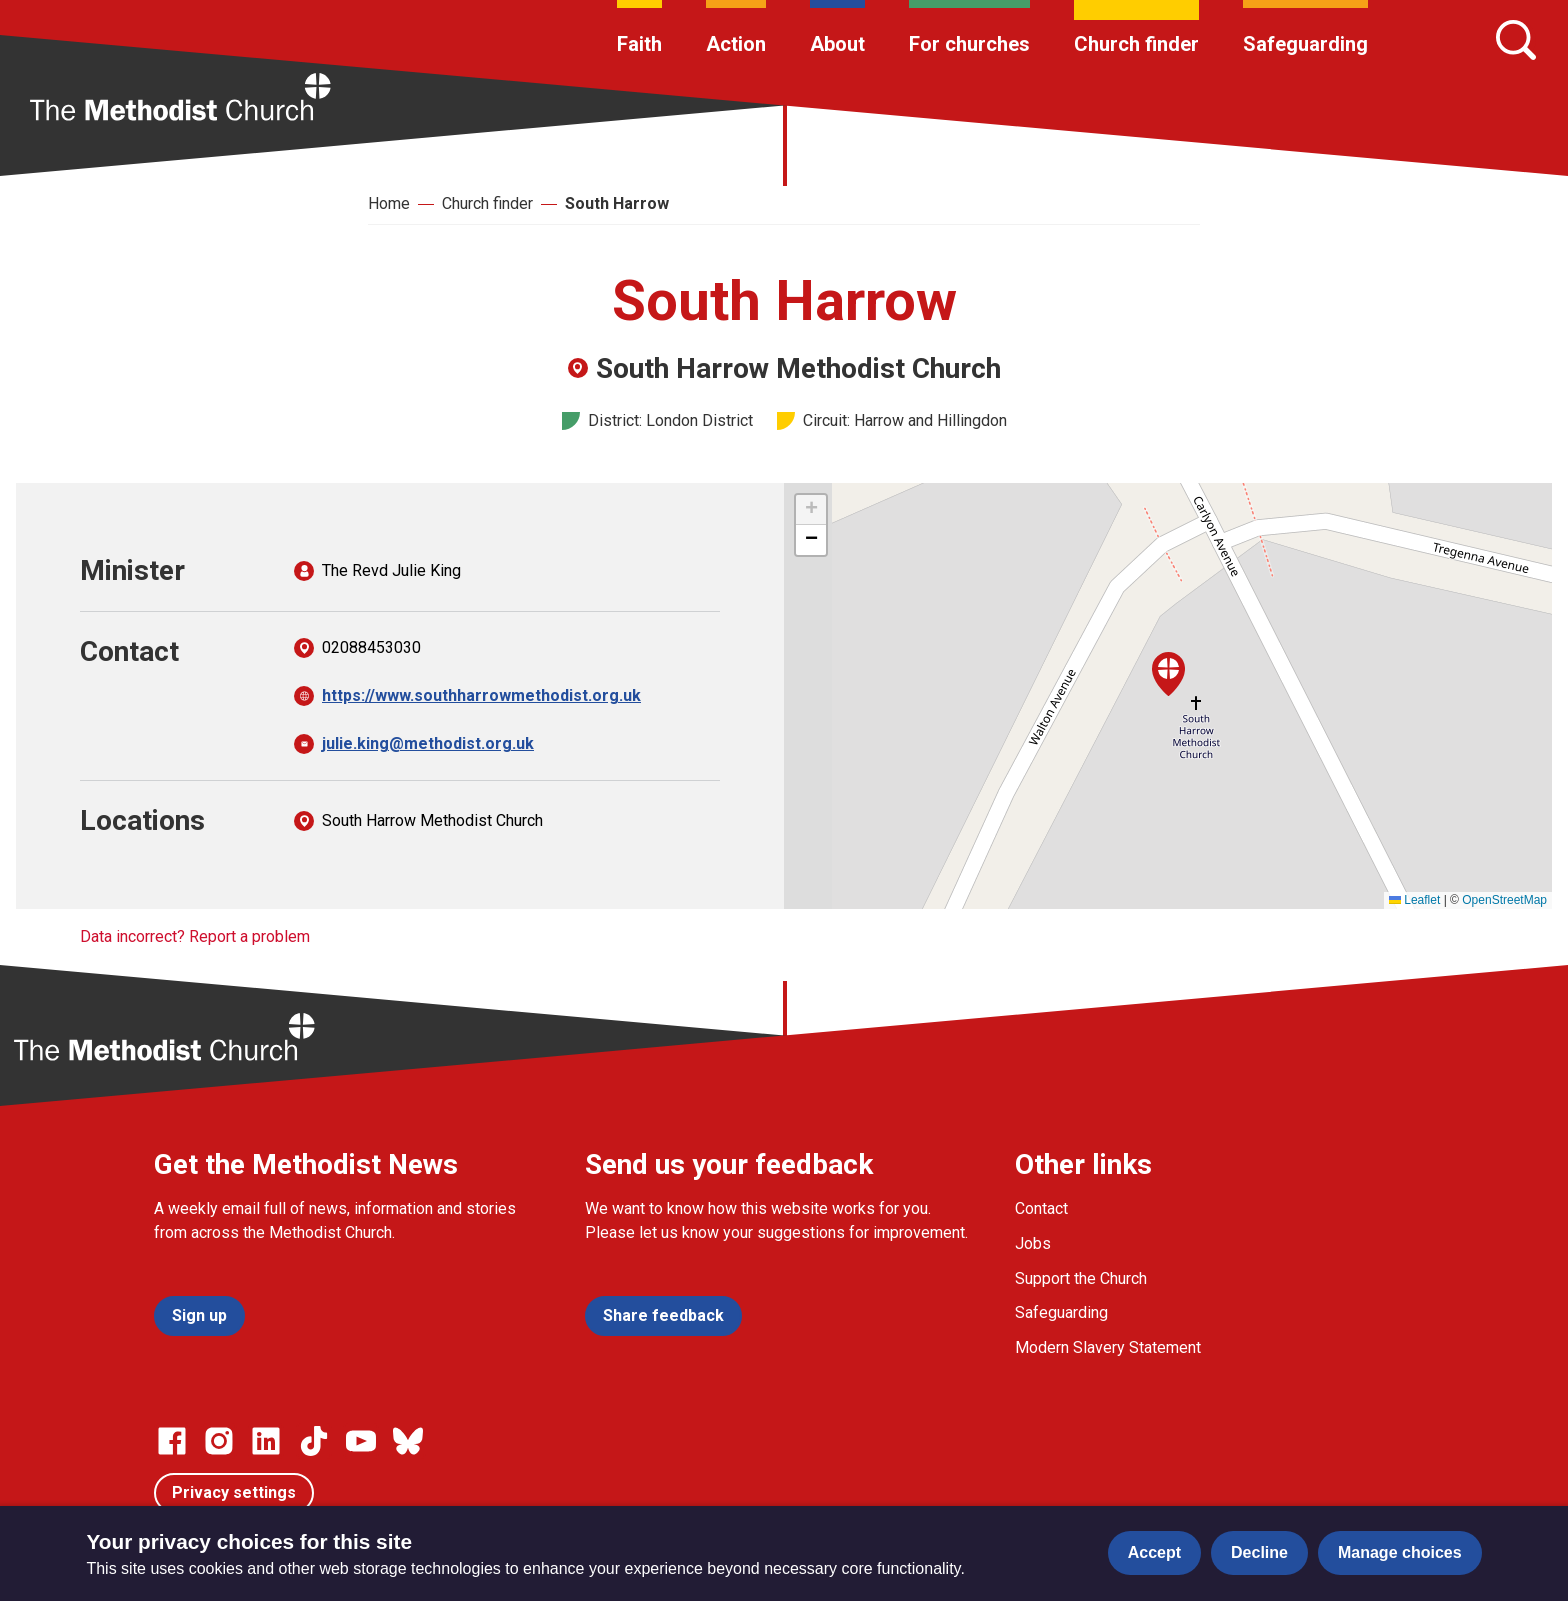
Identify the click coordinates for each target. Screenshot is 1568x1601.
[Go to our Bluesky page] (408, 1441)
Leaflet (1414, 900)
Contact (1041, 1208)
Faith (639, 44)
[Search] (1516, 40)
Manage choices (1400, 1552)
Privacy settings (234, 1492)
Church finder (1136, 44)
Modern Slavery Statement (1108, 1347)
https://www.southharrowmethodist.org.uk (481, 695)
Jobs (1033, 1243)
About (837, 44)
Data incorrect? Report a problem (195, 936)
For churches (969, 44)
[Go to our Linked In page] (266, 1441)
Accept (1154, 1552)
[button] (1168, 674)
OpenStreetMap (1504, 900)
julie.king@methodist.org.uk (428, 743)
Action (736, 44)
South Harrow (617, 203)
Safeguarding (1305, 44)
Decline (1259, 1552)
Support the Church (1081, 1278)
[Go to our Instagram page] (219, 1441)
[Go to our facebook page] (172, 1441)
